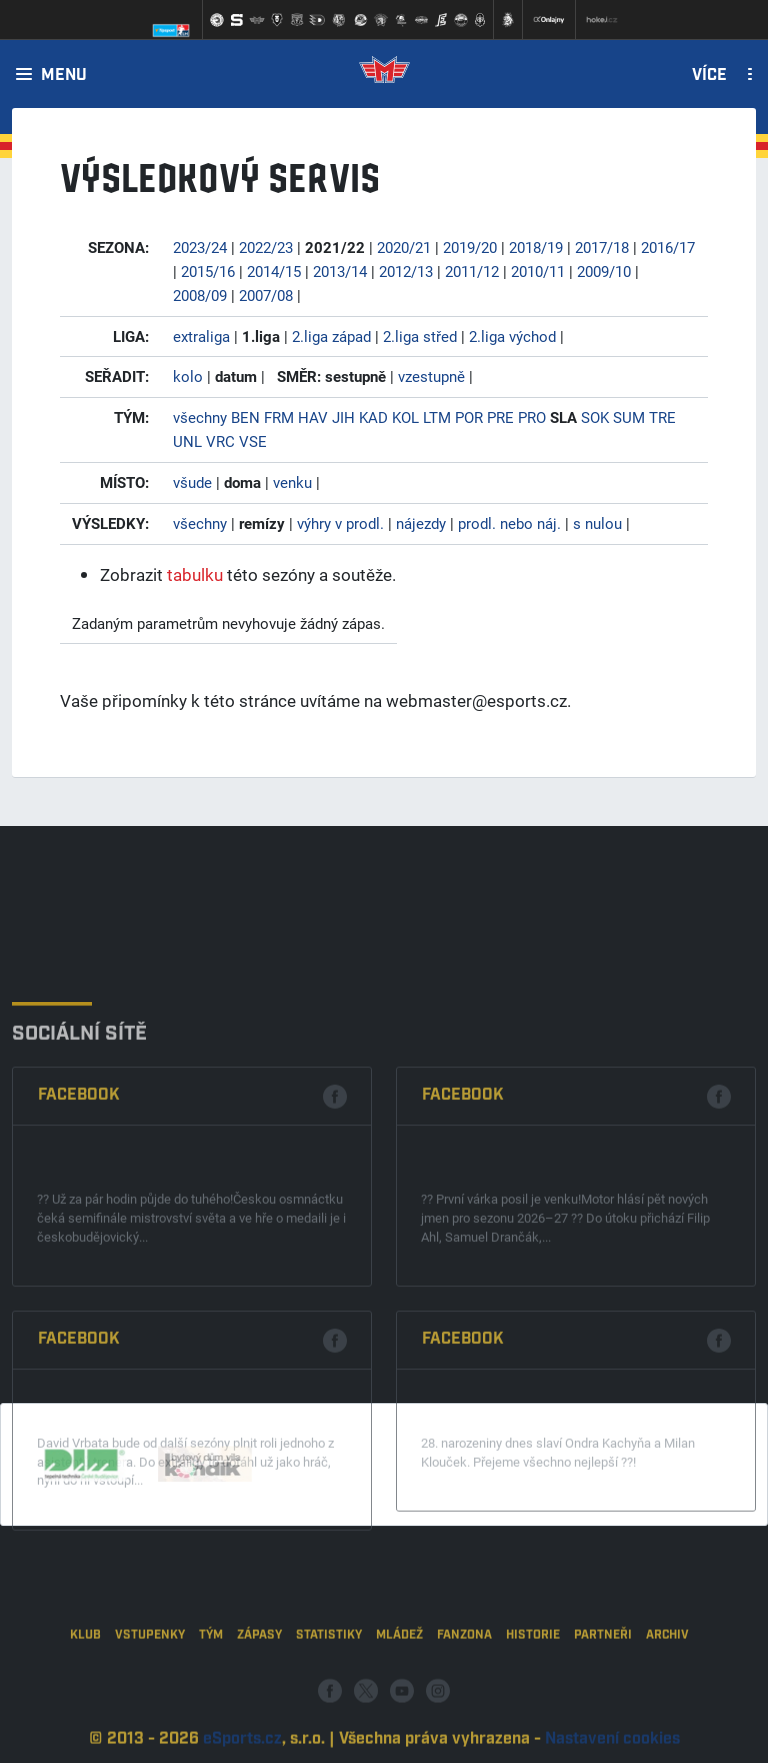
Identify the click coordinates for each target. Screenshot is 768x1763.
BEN (245, 417)
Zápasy (259, 1684)
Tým (211, 1684)
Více (709, 76)
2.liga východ (512, 336)
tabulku (195, 574)
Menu (64, 76)
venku (292, 482)
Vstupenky (150, 1684)
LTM (437, 417)
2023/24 (200, 247)
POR (469, 417)
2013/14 (340, 271)
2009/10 (604, 271)
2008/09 (200, 295)
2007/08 (266, 295)
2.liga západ (331, 336)
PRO (532, 417)
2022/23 (266, 247)
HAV (313, 417)
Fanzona (464, 1684)
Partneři (603, 1684)
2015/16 (208, 271)
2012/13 (406, 271)
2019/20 (470, 247)
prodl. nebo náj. (509, 523)
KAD (373, 417)
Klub (85, 1684)
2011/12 (472, 271)
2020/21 (404, 247)
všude (192, 482)
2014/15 (274, 271)
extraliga (201, 336)
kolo (188, 376)
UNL (187, 441)
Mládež (399, 1684)
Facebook (79, 1226)
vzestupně (431, 376)
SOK (595, 417)
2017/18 (602, 247)
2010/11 (538, 271)
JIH (343, 417)
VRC (220, 441)
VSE (253, 441)
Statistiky (329, 1684)
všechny (200, 417)
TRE (662, 417)
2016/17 (668, 247)
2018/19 (536, 247)
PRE (500, 417)
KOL (405, 417)
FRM (279, 417)
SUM (629, 417)
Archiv (667, 1684)
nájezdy (421, 523)
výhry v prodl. (340, 523)
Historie (533, 1684)
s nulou (597, 523)
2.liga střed (420, 336)
